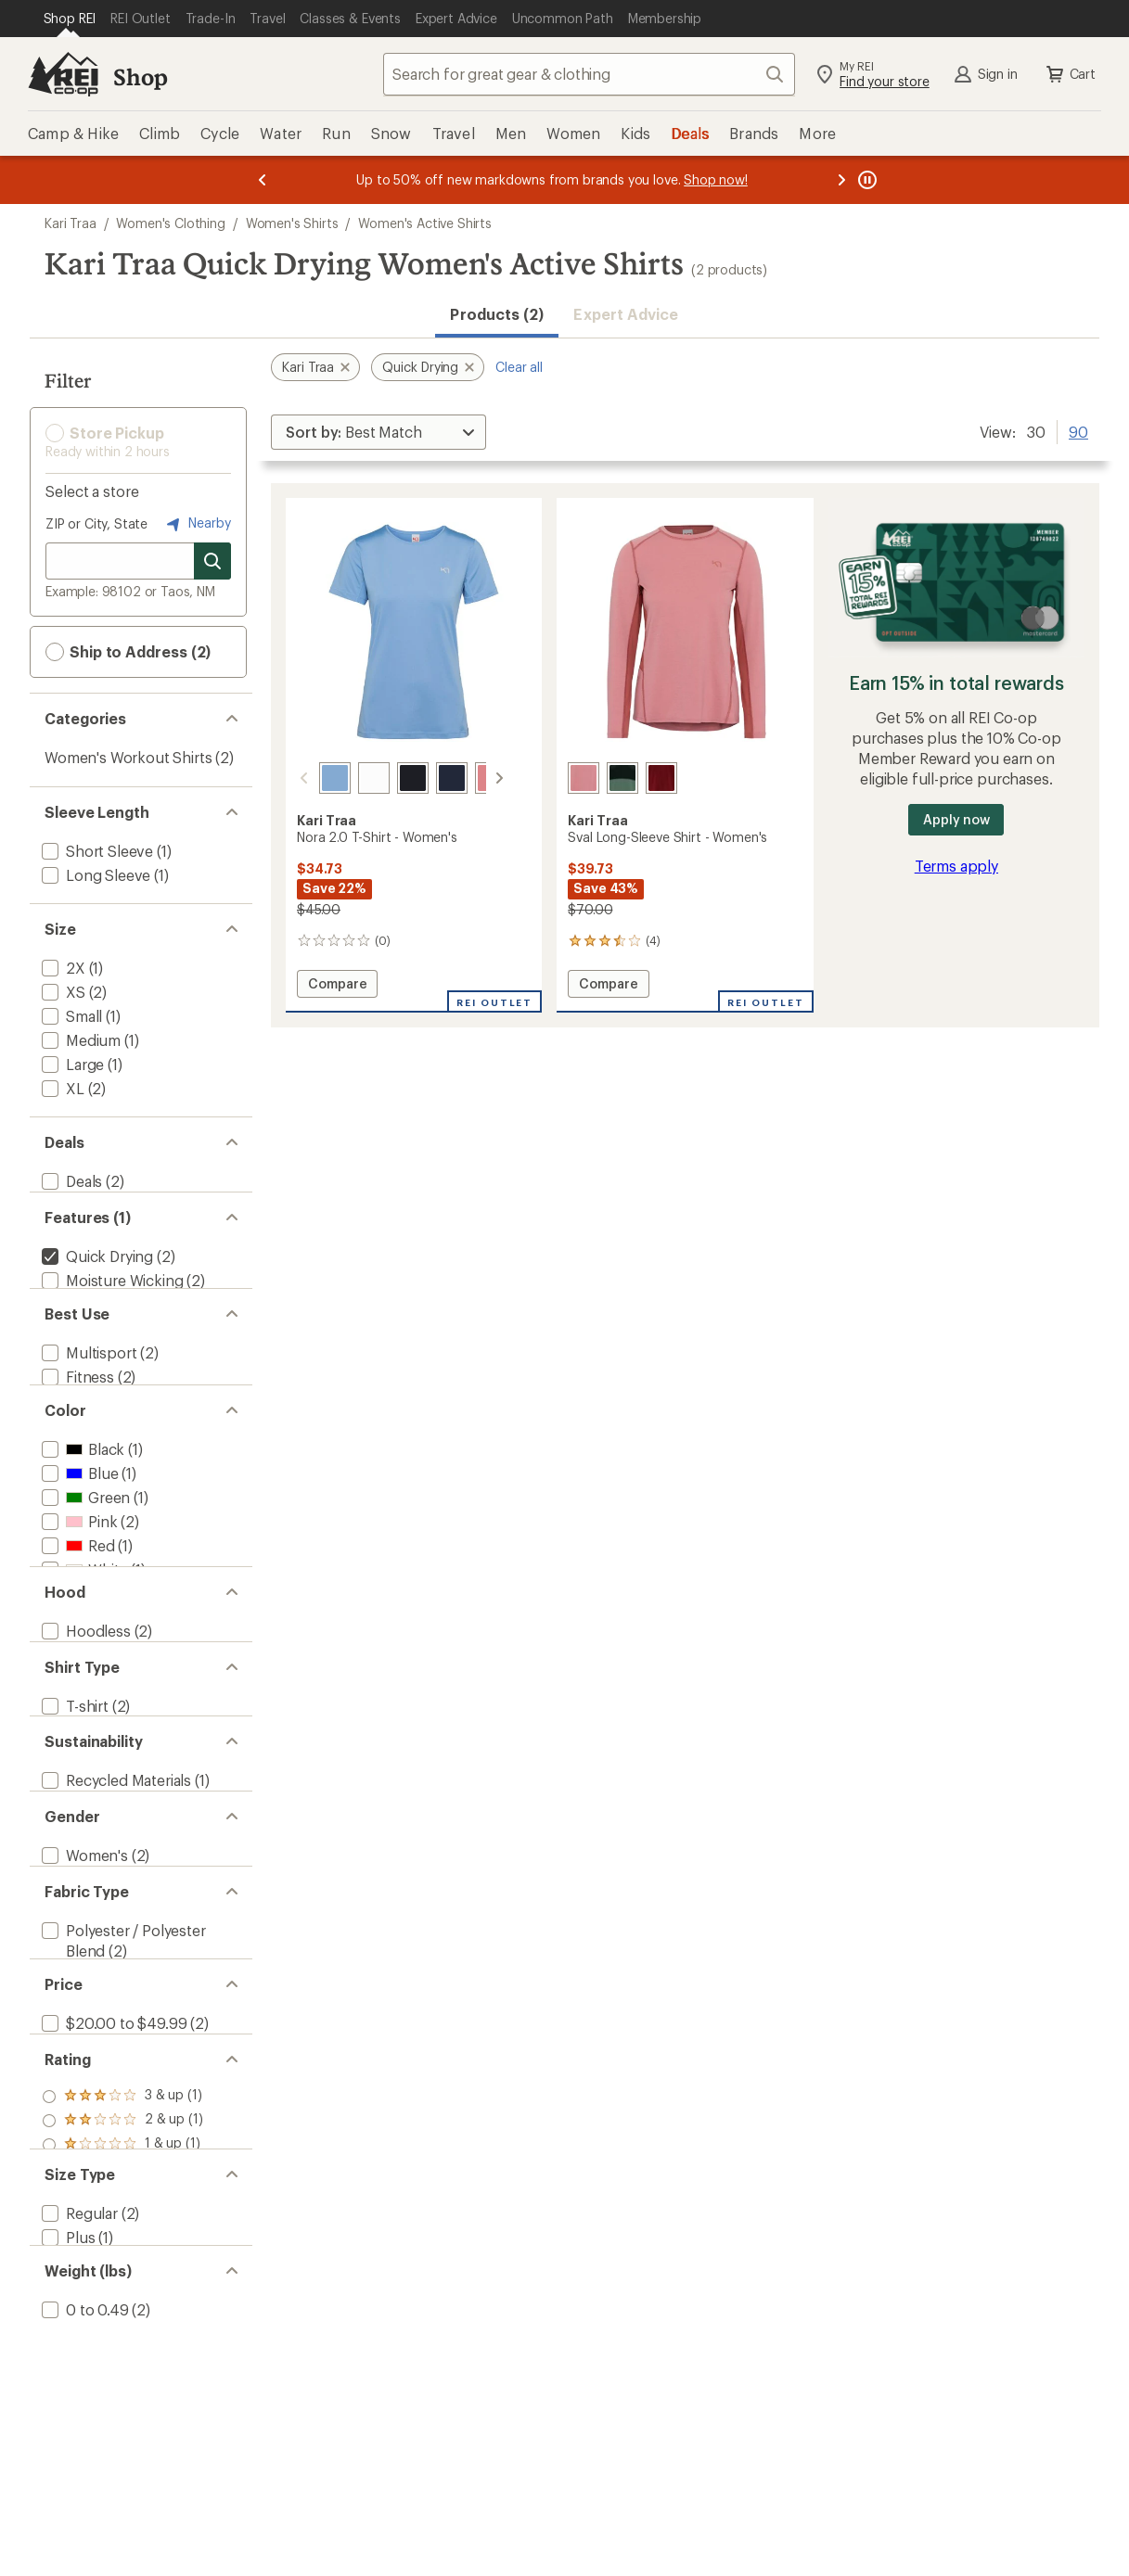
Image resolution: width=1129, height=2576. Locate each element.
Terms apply (956, 865)
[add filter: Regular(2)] (78, 2435)
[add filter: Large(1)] (71, 1064)
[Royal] (429, 778)
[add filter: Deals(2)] (70, 1181)
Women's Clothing (170, 223)
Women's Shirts (292, 223)
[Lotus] (468, 778)
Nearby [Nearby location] (196, 524)
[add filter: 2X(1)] (61, 967)
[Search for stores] (212, 561)
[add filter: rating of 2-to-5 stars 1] (122, 2320)
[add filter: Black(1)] (81, 1507)
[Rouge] (661, 778)
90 (1078, 430)
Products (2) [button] (497, 314)
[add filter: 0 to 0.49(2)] (83, 2552)
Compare (336, 986)
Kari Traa (70, 223)
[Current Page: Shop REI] (70, 18)
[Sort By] (378, 432)
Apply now (956, 819)
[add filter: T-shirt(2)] (73, 1813)
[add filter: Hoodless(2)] (84, 1720)
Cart (1070, 74)
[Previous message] (262, 180)
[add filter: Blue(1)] (78, 1531)
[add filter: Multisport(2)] (87, 1390)
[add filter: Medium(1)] (79, 1040)
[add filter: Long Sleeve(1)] (94, 875)
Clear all (519, 367)
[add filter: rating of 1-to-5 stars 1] (122, 2344)
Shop (140, 76)
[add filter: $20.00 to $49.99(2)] (112, 2204)
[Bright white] (351, 778)
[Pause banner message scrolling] (866, 180)
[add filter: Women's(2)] (83, 1999)
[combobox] (589, 74)
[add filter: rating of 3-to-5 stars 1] (122, 2296)
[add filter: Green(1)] (84, 1555)
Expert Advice (625, 314)
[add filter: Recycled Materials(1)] (114, 1906)
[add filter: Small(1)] (70, 1016)
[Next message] (841, 180)
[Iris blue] (312, 778)
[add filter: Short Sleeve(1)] (95, 851)
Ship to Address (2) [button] (128, 652)
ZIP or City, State (96, 523)
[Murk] (622, 778)
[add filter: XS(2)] (61, 992)
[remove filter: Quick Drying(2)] (95, 1273)
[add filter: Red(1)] (76, 1604)
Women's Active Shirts (425, 223)
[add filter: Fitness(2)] (76, 1414)
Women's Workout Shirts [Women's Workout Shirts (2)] (128, 757)
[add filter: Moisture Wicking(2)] (110, 1298)
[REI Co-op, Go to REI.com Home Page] (63, 74)
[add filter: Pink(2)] (77, 1579)
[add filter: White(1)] (82, 1628)
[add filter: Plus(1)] (66, 2459)
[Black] (390, 778)
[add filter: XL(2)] (61, 1088)
